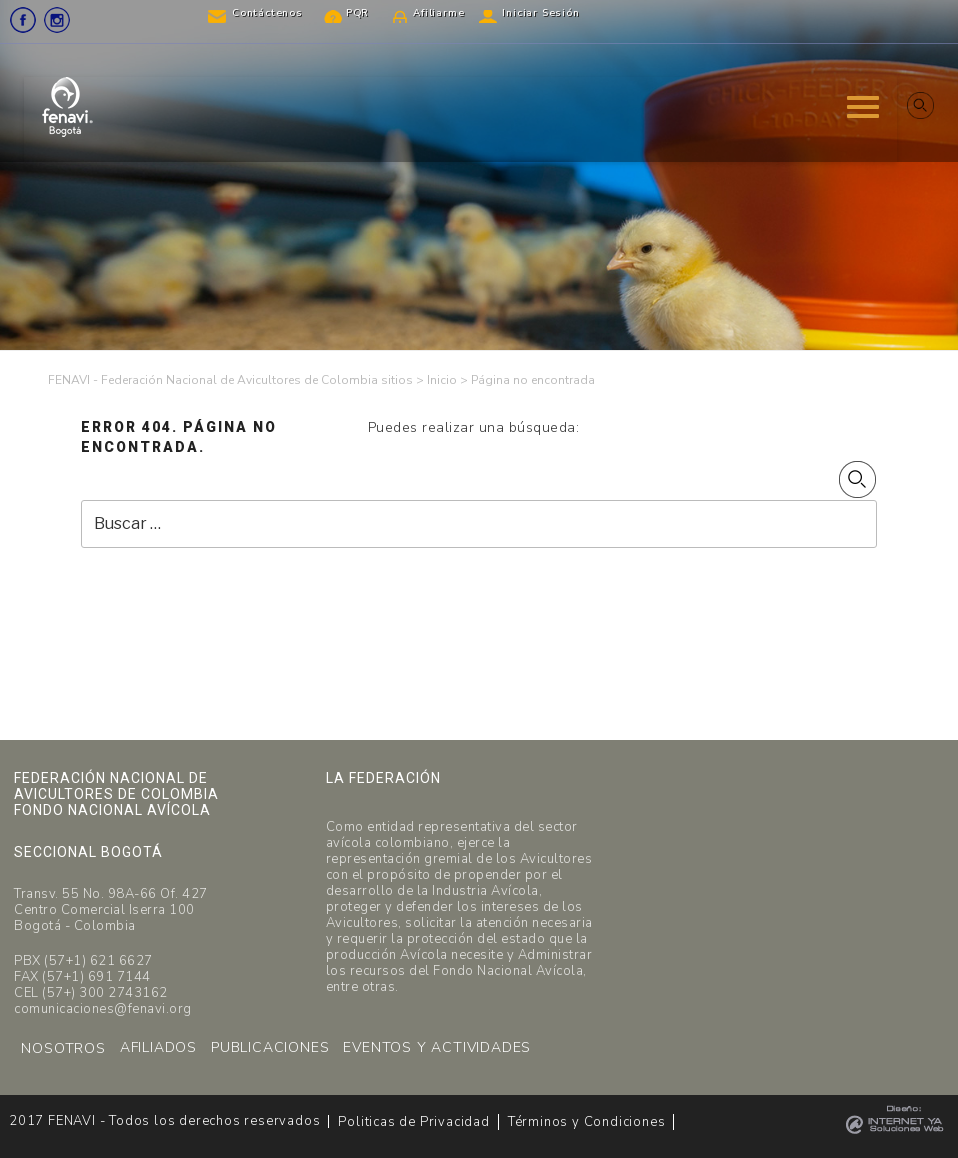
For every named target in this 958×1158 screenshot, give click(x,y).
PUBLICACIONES (270, 1047)
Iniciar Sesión (540, 13)
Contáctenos (267, 13)
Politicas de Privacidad (413, 1122)
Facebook (23, 20)
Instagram (57, 20)
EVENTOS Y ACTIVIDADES (437, 1047)
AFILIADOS (158, 1047)
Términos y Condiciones (587, 1122)
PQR (357, 13)
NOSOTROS (63, 1048)
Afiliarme (438, 13)
